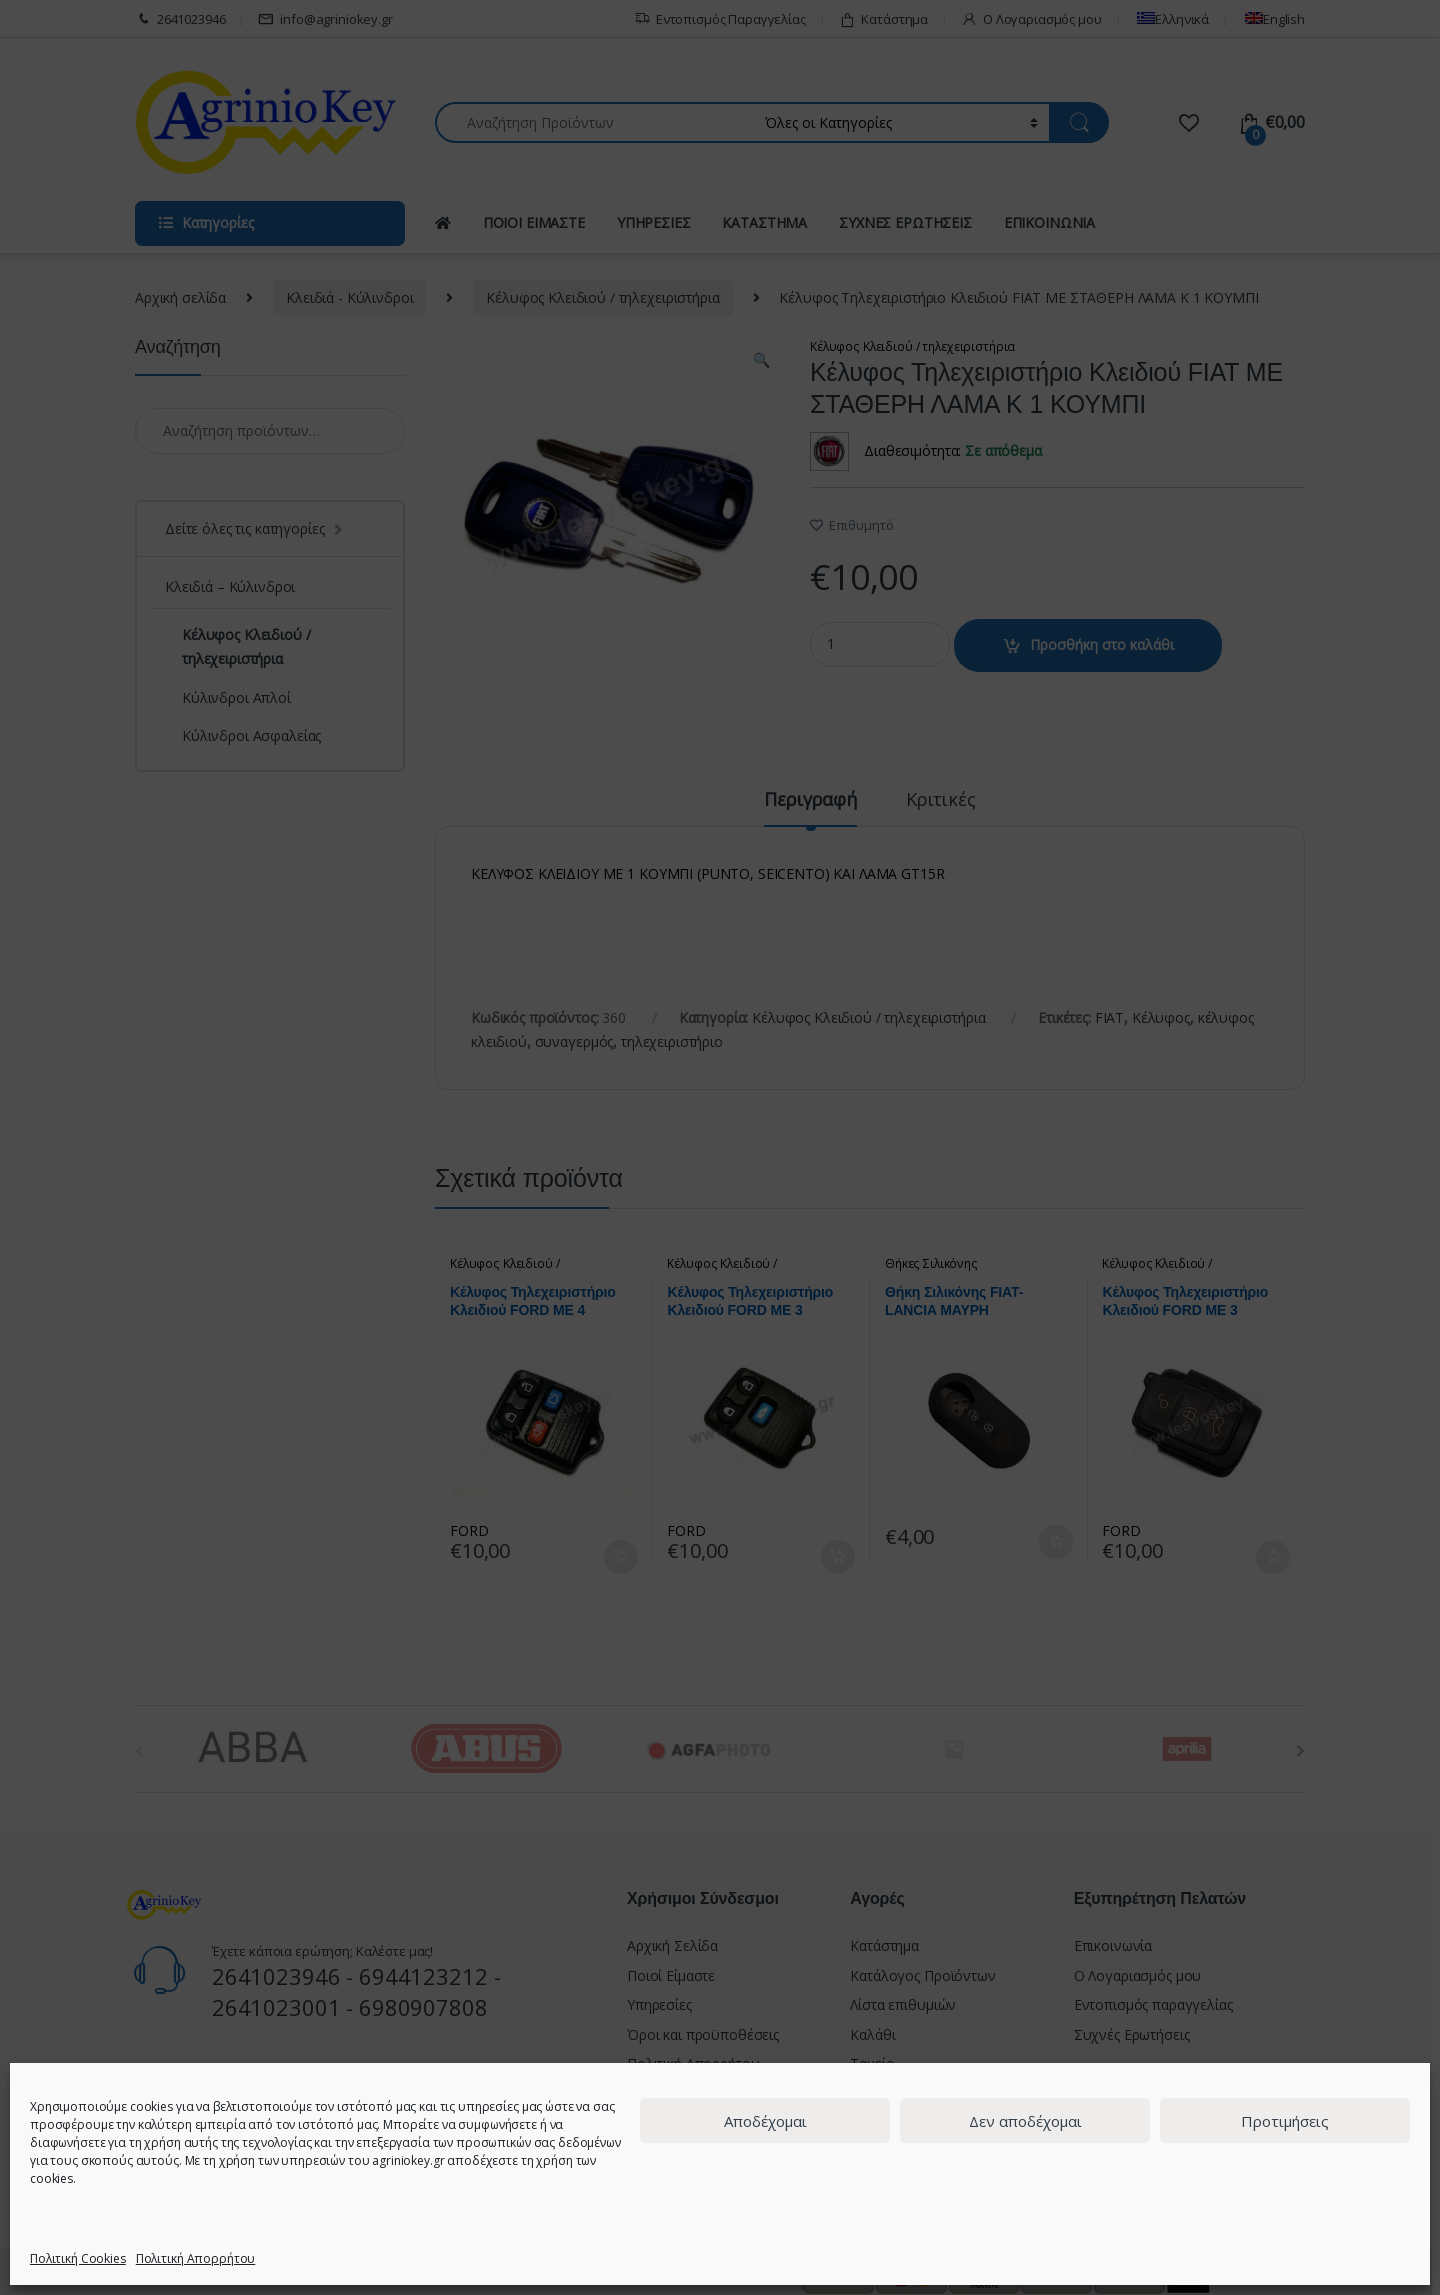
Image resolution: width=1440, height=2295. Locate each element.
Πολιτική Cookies (78, 2258)
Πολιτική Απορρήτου (195, 2258)
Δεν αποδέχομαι (1025, 2121)
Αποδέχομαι (765, 2121)
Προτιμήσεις (1285, 2121)
